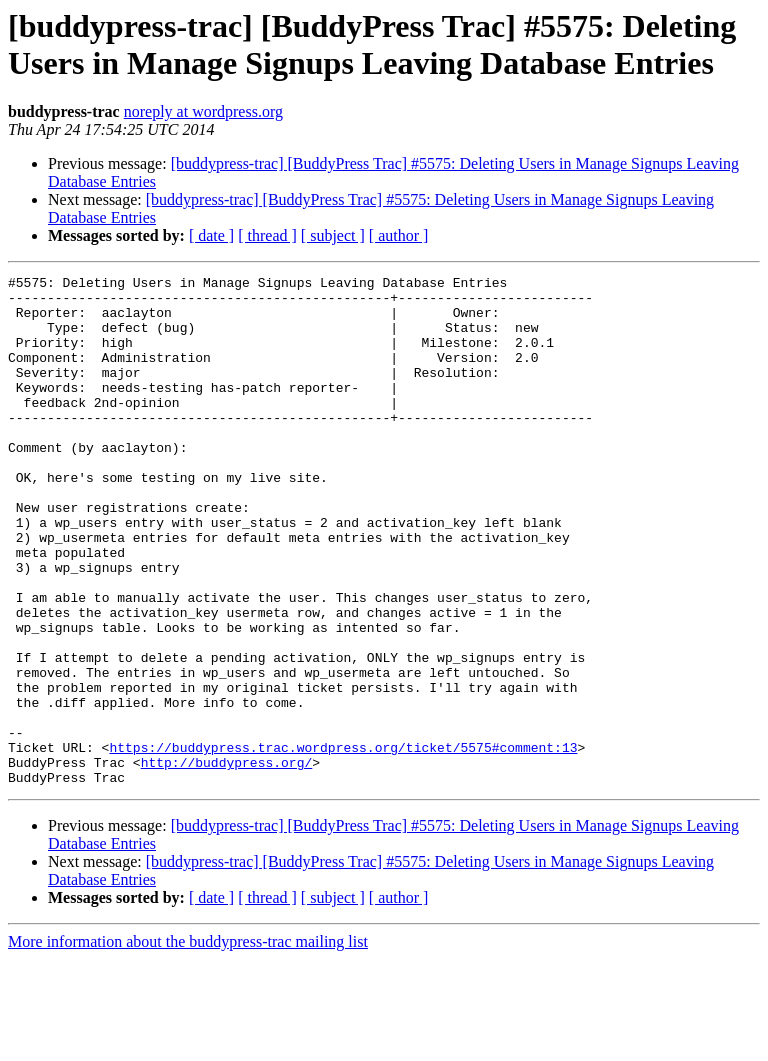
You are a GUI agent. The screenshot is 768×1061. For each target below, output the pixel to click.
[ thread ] (267, 235)
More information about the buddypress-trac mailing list (188, 1043)
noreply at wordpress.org (203, 111)
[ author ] (399, 235)
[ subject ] (333, 235)
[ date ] (211, 235)
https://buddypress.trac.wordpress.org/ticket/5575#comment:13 (343, 843)
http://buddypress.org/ (227, 861)
